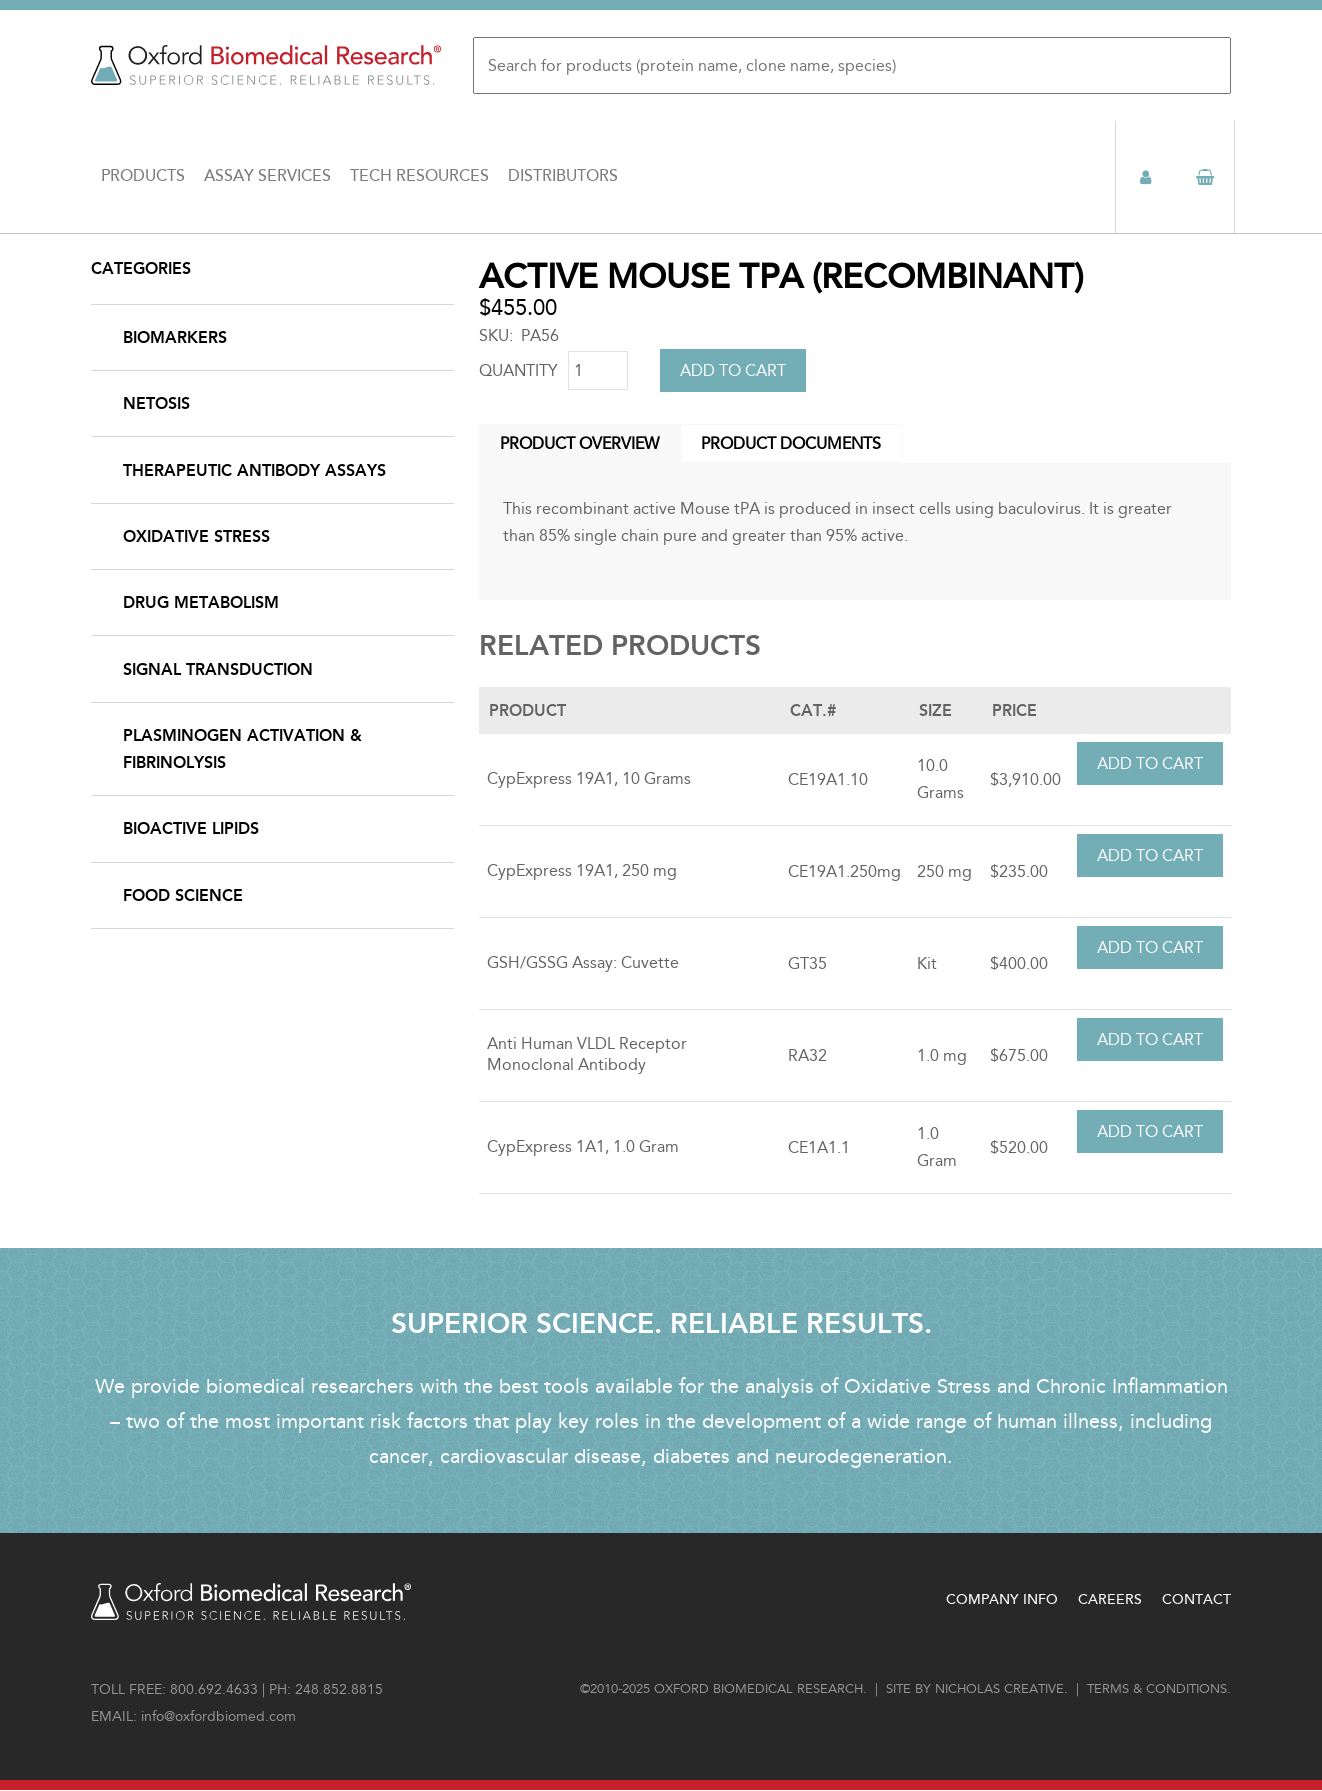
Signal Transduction (218, 669)
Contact (1196, 1599)
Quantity (518, 370)
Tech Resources (419, 176)
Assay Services (267, 176)
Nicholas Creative (999, 1689)
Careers (1110, 1599)
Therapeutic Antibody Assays (254, 470)
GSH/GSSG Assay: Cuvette (583, 962)
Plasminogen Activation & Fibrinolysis (242, 749)
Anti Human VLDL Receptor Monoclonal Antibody (587, 1054)
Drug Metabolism (201, 602)
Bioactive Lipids (191, 828)
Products (143, 176)
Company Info (1002, 1599)
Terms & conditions (1157, 1689)
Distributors (563, 176)
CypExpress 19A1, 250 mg (582, 870)
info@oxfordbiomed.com (218, 1716)
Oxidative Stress (196, 536)
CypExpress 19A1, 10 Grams (589, 778)
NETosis (156, 403)
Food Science (183, 895)
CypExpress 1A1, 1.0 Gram (583, 1146)
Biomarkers (175, 337)
